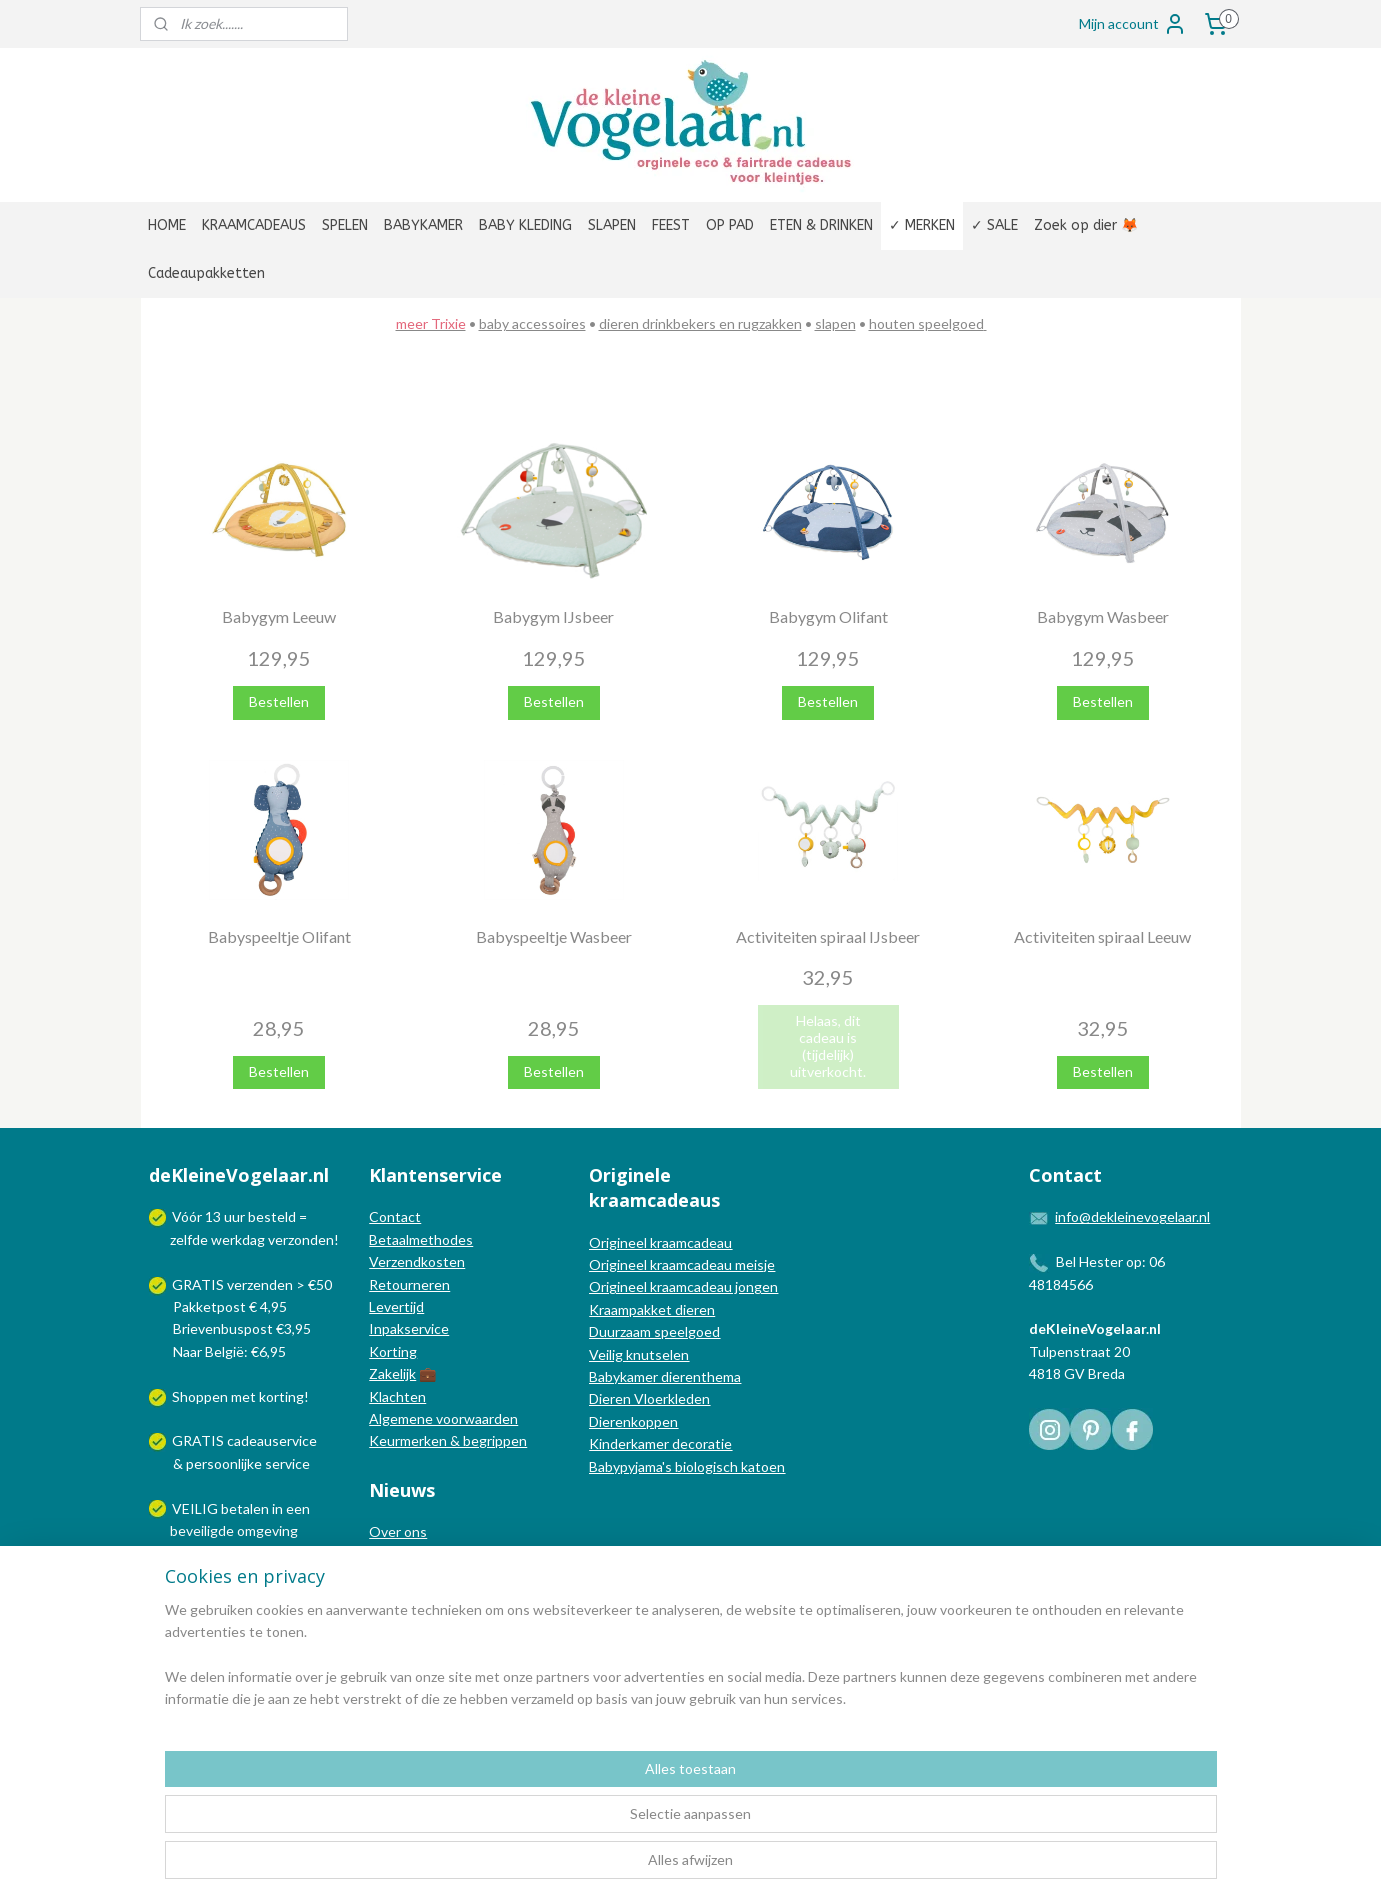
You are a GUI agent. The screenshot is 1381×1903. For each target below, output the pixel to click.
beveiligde (202, 1530)
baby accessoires (531, 323)
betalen (245, 1508)
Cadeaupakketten (206, 273)
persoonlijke (224, 1463)
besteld (272, 1216)
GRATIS (199, 1440)
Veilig (607, 1354)
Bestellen (279, 701)
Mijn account (1133, 24)
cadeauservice (272, 1440)
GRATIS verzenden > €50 (252, 1284)
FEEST (671, 225)
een (298, 1508)
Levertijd (396, 1306)
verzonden (301, 1239)
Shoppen (200, 1396)
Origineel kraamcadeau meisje (682, 1264)
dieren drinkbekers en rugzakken (699, 323)
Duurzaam (621, 1331)
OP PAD (730, 225)
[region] (559, 1824)
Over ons (398, 1531)
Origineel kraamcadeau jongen (683, 1286)
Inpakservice (409, 1328)
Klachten (397, 1396)
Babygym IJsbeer (553, 616)
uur (234, 1216)
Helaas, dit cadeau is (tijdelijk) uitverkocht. (828, 1045)
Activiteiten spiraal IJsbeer (828, 935)
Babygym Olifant (827, 616)
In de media (405, 1553)
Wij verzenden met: (232, 1575)
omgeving (267, 1530)
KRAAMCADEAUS (254, 225)
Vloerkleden (670, 1398)
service (286, 1463)
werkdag (238, 1239)
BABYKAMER (423, 225)
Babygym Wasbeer (1102, 616)
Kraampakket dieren (652, 1309)
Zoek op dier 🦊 (1086, 225)
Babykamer (623, 1376)
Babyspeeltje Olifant (278, 935)
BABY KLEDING (525, 225)
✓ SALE (994, 225)
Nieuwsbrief (407, 1598)
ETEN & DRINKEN (821, 225)
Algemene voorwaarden (443, 1418)
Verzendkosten (417, 1261)
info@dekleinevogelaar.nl (1132, 1216)
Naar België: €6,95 (229, 1351)
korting (281, 1396)
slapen (834, 323)
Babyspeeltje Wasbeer (553, 935)
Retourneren (409, 1284)
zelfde (189, 1239)
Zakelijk (392, 1373)
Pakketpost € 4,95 (219, 1306)
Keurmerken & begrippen (448, 1440)
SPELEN (345, 225)
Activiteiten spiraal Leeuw (1102, 935)
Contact (395, 1216)
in (277, 1508)
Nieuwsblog (406, 1576)
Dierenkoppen (633, 1421)
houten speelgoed (925, 323)
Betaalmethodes (421, 1239)
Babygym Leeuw (279, 616)
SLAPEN (612, 225)
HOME (167, 225)
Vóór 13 (198, 1216)
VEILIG (196, 1508)
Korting (393, 1351)
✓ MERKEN (922, 225)
